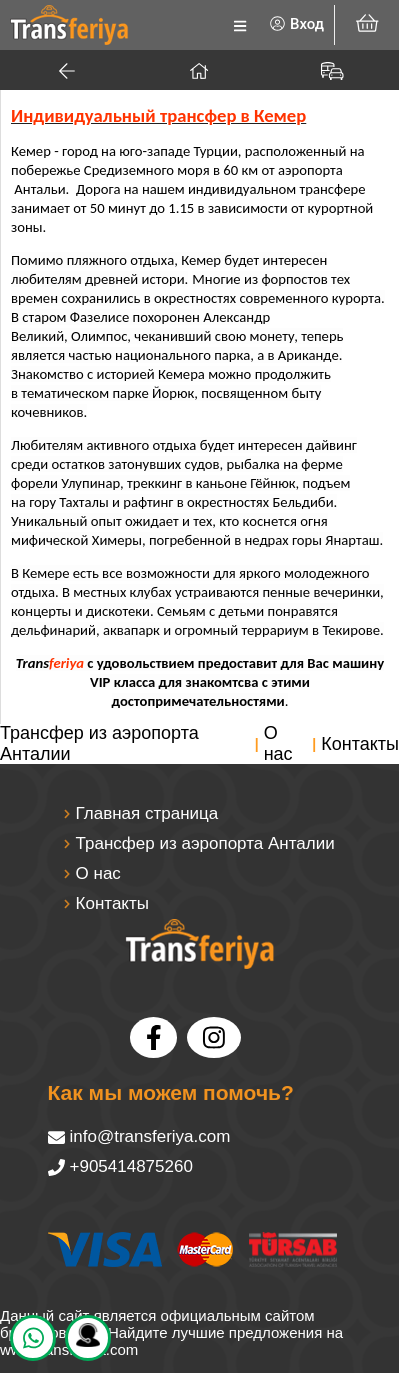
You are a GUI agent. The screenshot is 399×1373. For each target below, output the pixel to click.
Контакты (360, 744)
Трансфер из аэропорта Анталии (99, 743)
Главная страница (147, 813)
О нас (278, 743)
